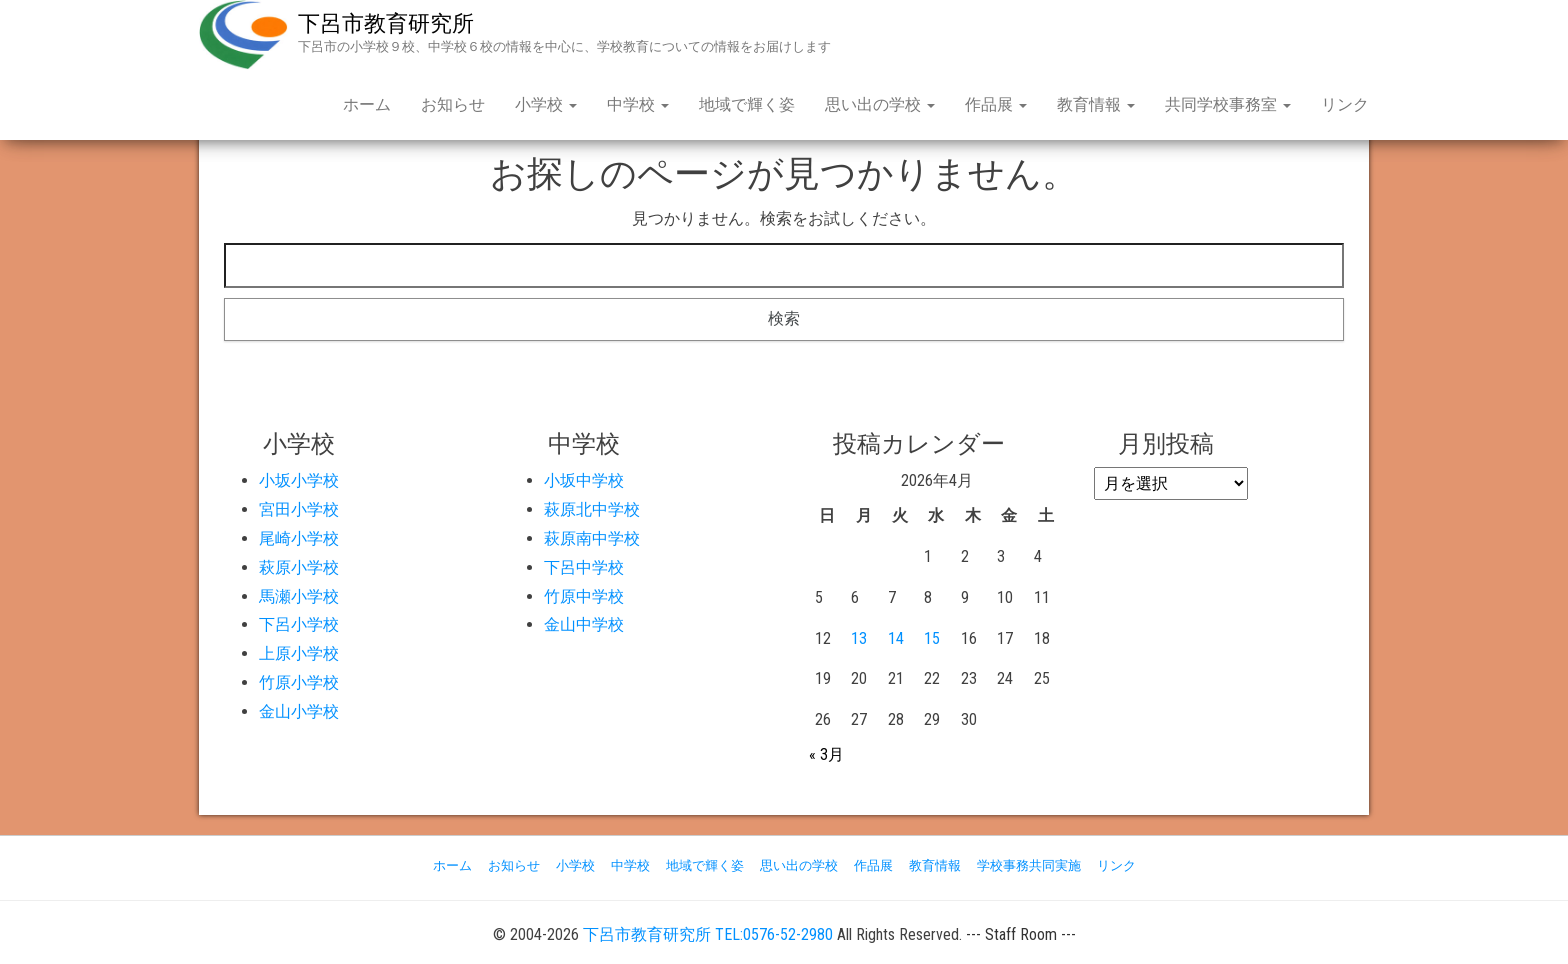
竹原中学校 (584, 596)
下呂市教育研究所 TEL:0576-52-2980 (708, 934)
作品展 (996, 104)
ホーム (367, 104)
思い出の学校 (880, 104)
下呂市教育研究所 (386, 23)
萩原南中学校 (592, 538)
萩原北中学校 (592, 509)
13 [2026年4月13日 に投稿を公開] (859, 638)
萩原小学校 (299, 567)
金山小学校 (299, 711)
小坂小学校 (299, 480)
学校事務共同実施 (1029, 865)
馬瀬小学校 (299, 596)
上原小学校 (299, 653)
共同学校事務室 (1228, 104)
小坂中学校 (584, 480)
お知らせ (453, 104)
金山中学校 (584, 624)
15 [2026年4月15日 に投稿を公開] (932, 638)
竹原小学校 (299, 682)
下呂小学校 (299, 624)
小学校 (546, 104)
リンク (1345, 104)
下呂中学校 (584, 567)
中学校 (638, 104)
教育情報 (1096, 104)
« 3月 (826, 754)
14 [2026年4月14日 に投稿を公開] (896, 638)
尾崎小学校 (299, 538)
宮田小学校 (299, 509)
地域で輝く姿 (747, 104)
